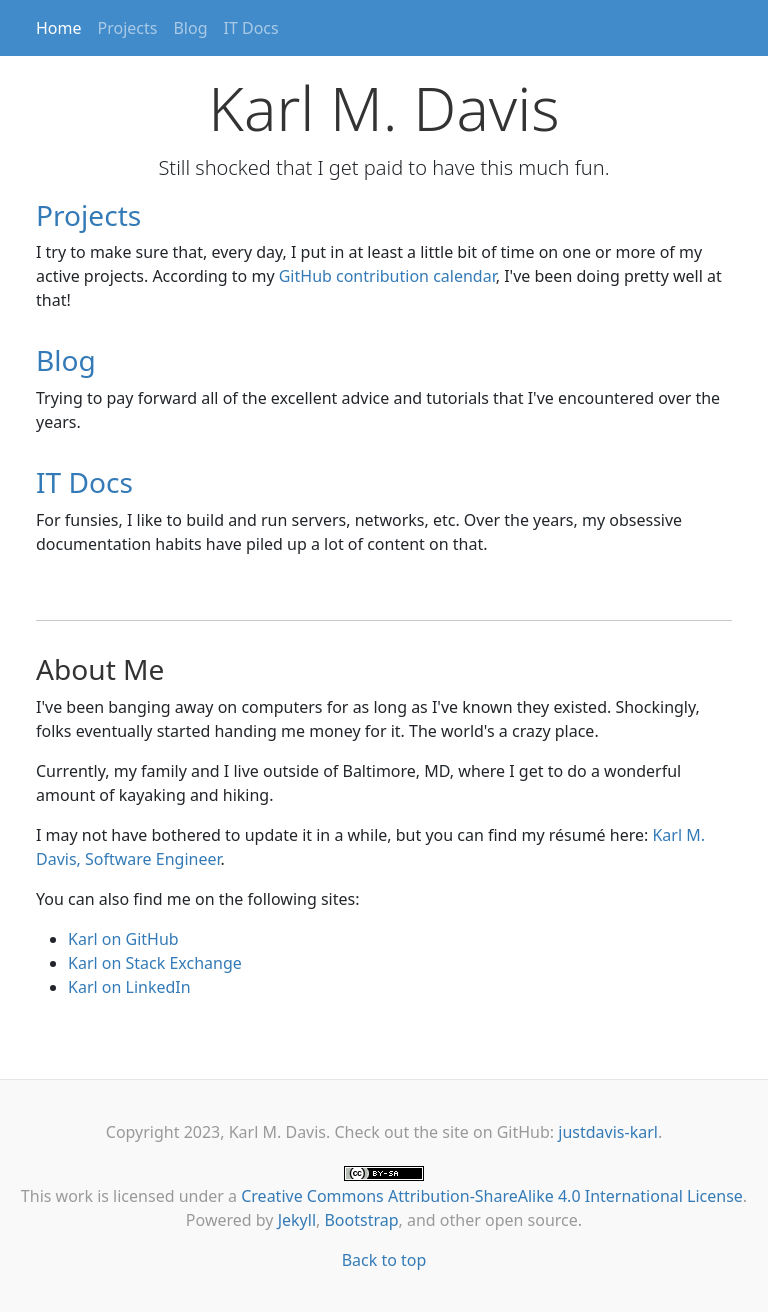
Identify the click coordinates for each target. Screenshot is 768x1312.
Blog (190, 28)
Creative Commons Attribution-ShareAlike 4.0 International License (492, 1196)
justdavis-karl (608, 1132)
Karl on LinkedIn (129, 987)
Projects (128, 28)
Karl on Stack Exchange (155, 963)
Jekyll (297, 1220)
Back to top (384, 1260)
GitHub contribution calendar (387, 276)
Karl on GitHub (123, 939)
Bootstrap (361, 1220)
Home (59, 28)
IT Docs (251, 28)
